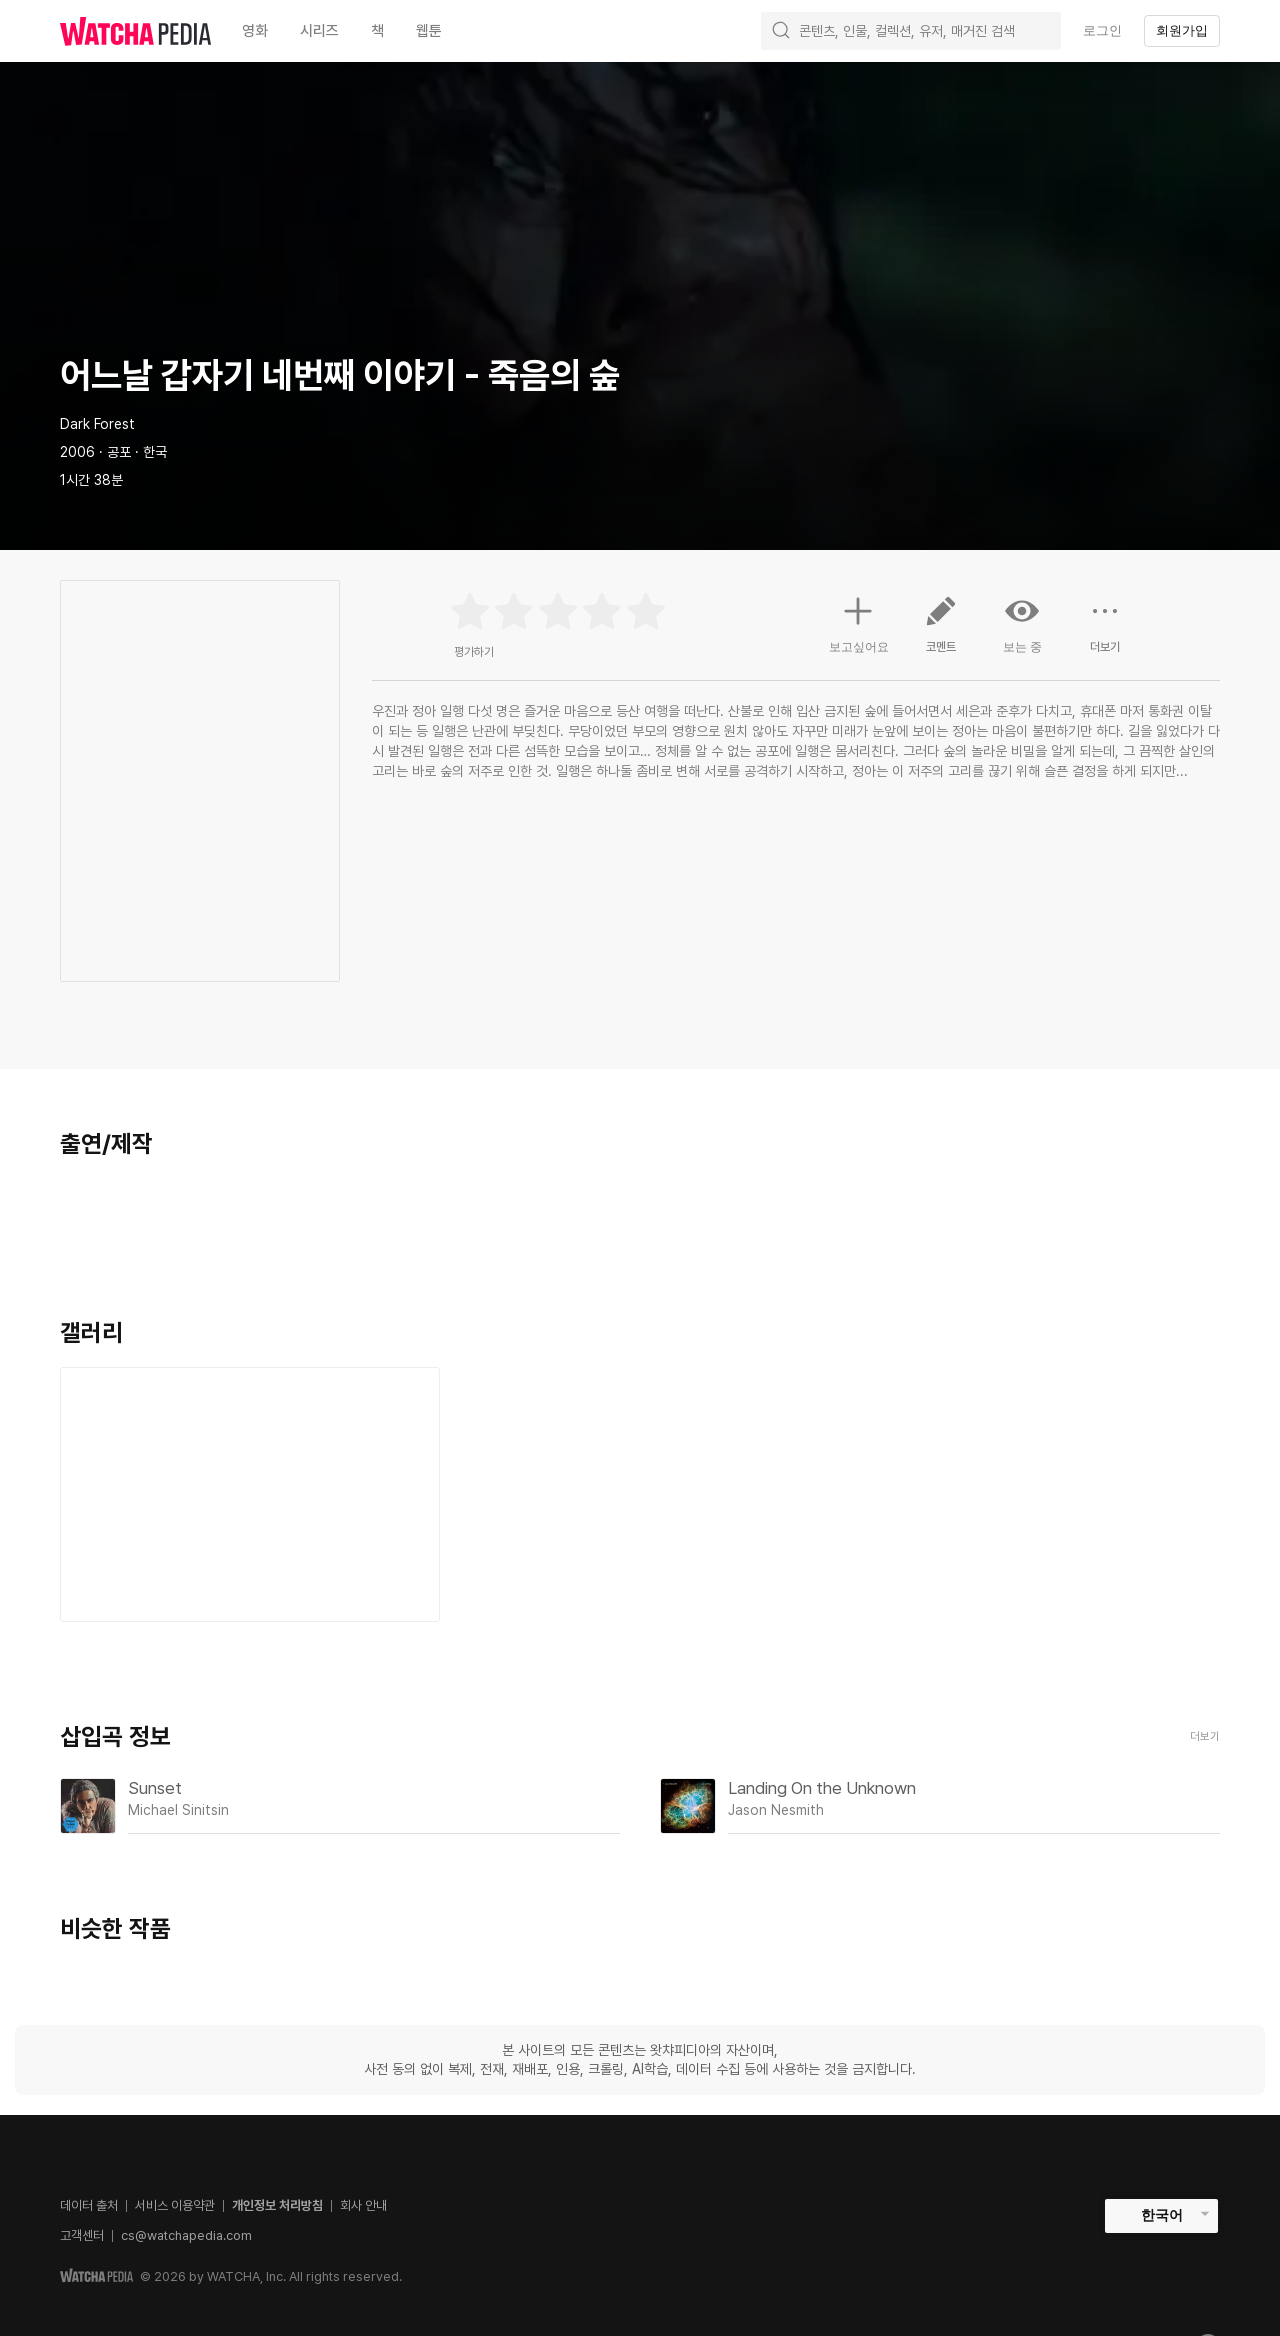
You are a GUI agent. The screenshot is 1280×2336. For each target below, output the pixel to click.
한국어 (1162, 2215)
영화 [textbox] (255, 31)
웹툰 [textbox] (429, 31)
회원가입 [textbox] (1182, 30)
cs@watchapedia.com (186, 2235)
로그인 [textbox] (1102, 30)
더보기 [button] (1105, 632)
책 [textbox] (377, 31)
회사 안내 (363, 2205)
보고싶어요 (859, 622)
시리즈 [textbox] (319, 31)
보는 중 (1023, 624)
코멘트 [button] (941, 632)
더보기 (1205, 1736)
